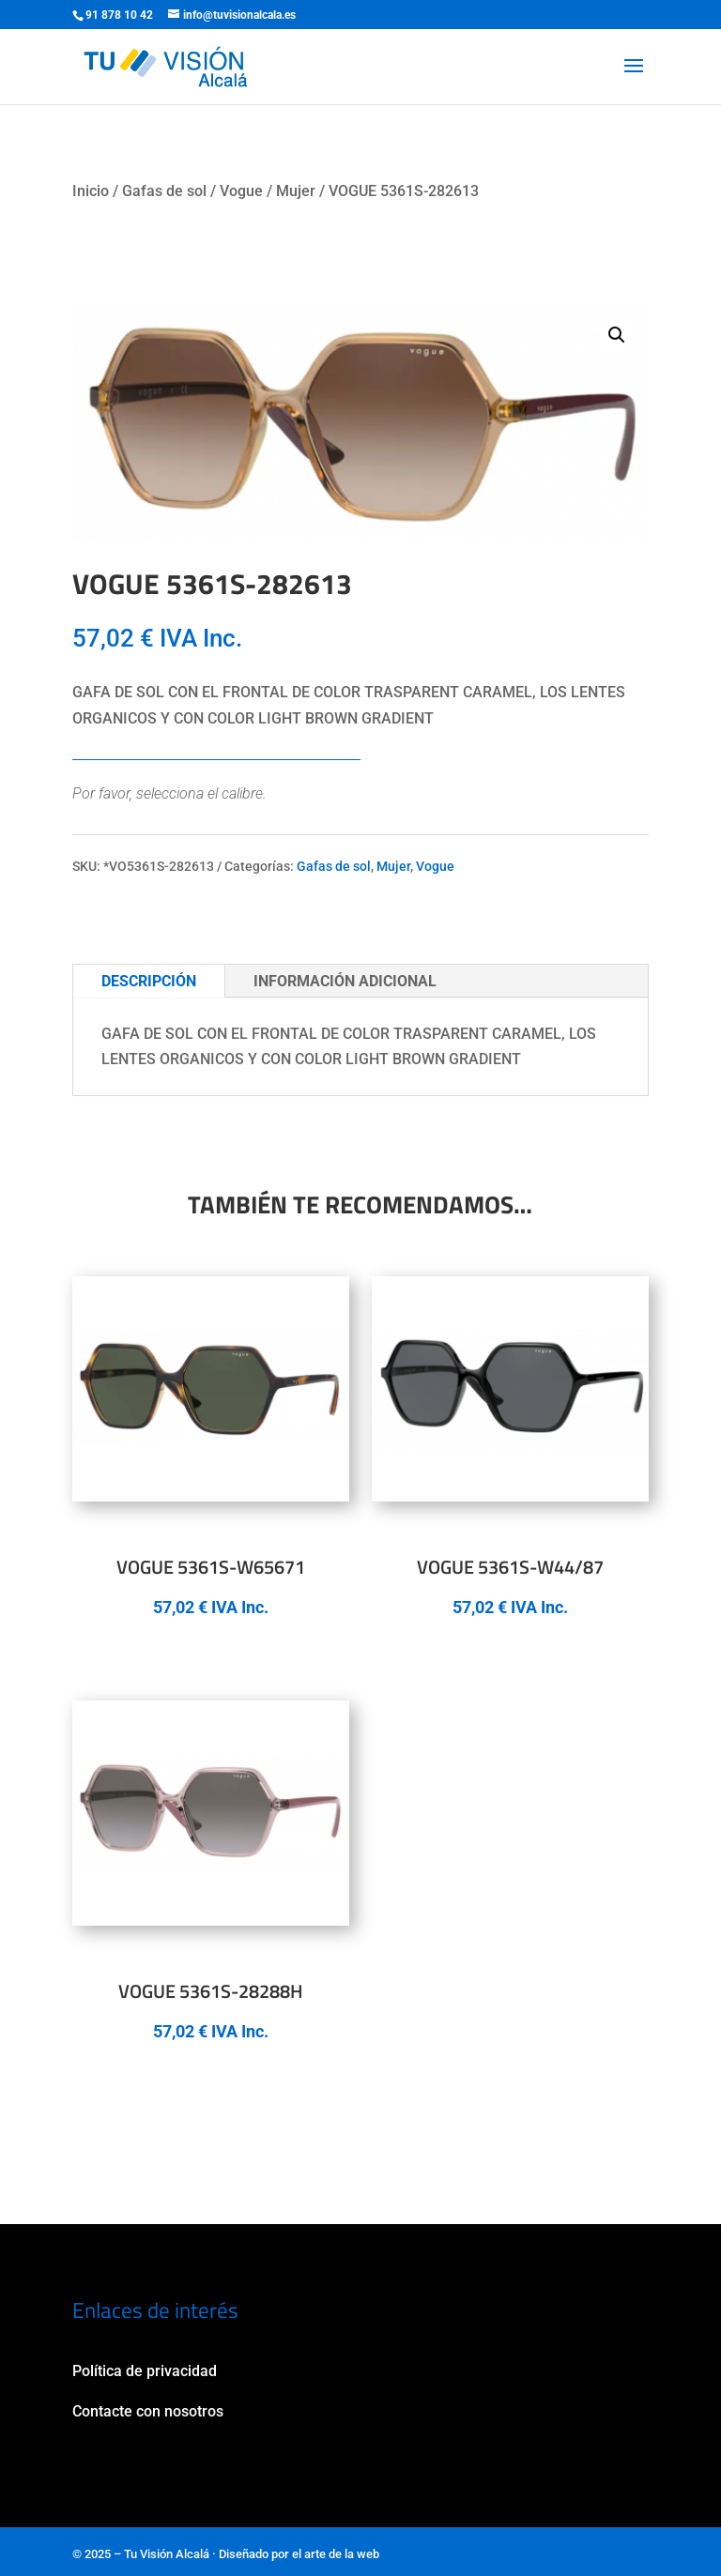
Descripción (148, 981)
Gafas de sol (164, 191)
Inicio (90, 191)
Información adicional (345, 981)
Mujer (295, 191)
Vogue (241, 191)
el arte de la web (335, 2554)
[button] (617, 335)
